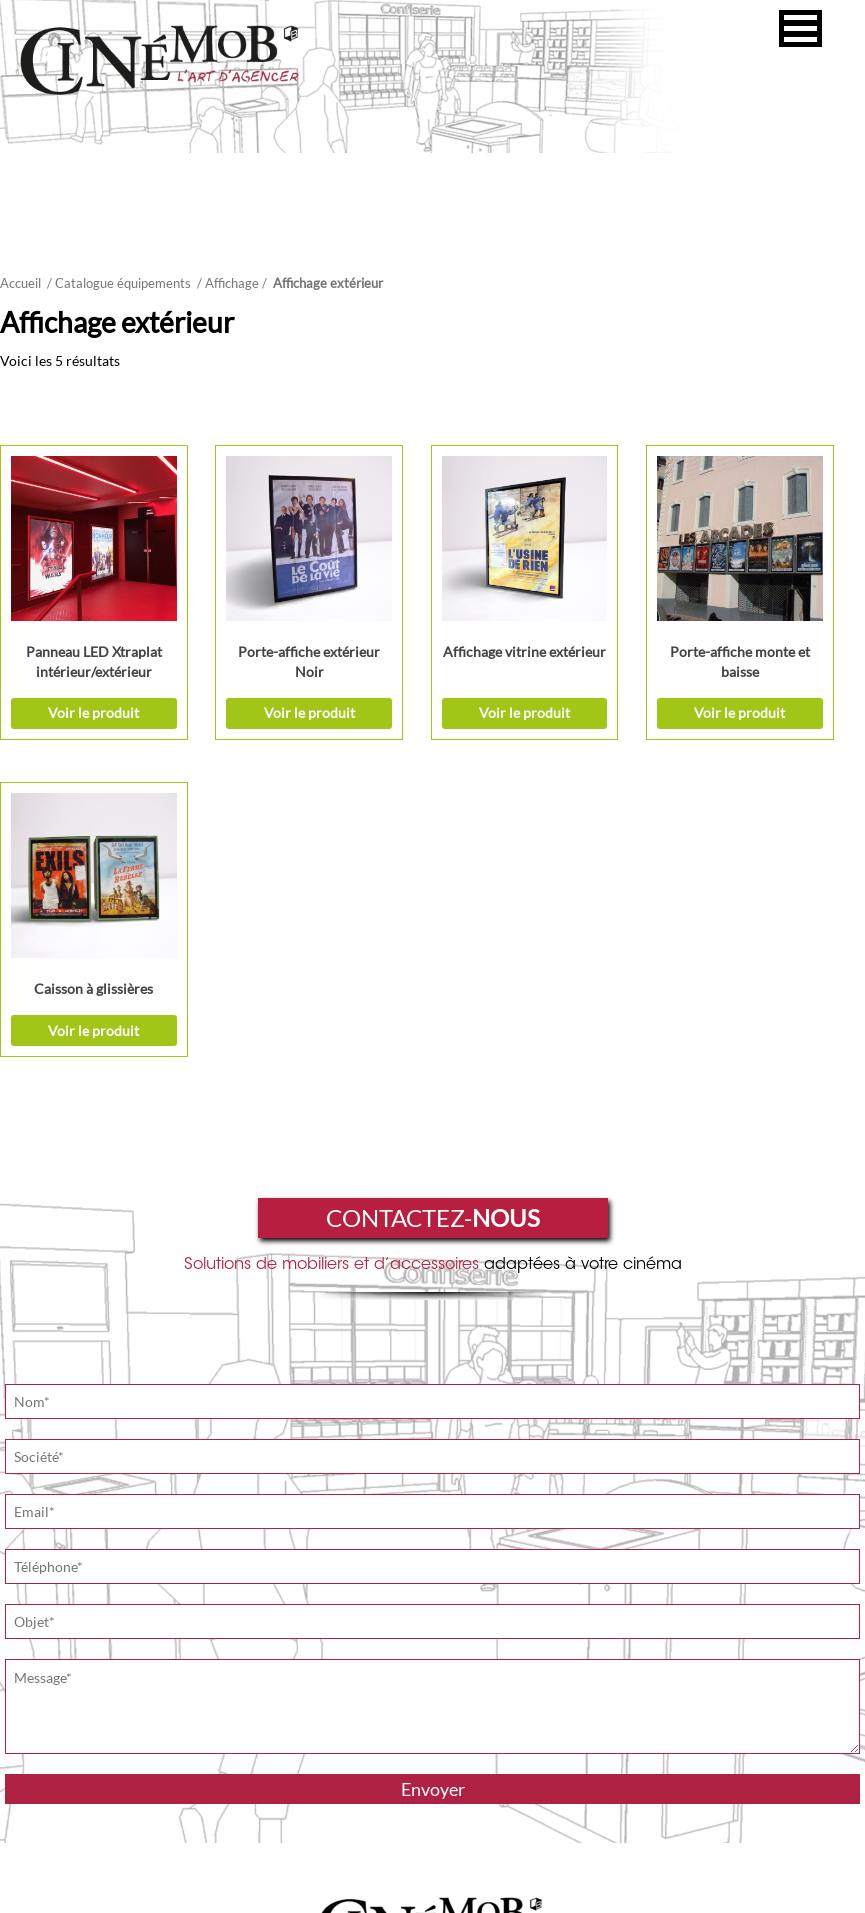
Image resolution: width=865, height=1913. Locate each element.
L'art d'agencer (361, 1692)
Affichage (232, 283)
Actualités (649, 1692)
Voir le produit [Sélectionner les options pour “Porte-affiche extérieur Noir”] (252, 691)
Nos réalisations (558, 1692)
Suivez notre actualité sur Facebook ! (643, 1835)
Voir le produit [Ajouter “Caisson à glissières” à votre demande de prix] (791, 691)
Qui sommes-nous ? (244, 1692)
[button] (800, 28)
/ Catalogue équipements (119, 283)
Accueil (20, 283)
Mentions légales (398, 1892)
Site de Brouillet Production (449, 1835)
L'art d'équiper (457, 1692)
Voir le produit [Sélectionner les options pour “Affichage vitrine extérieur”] (432, 691)
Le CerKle (486, 1892)
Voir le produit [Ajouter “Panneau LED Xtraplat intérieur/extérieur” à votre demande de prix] (73, 691)
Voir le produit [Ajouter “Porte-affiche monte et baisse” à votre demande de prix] (611, 691)
